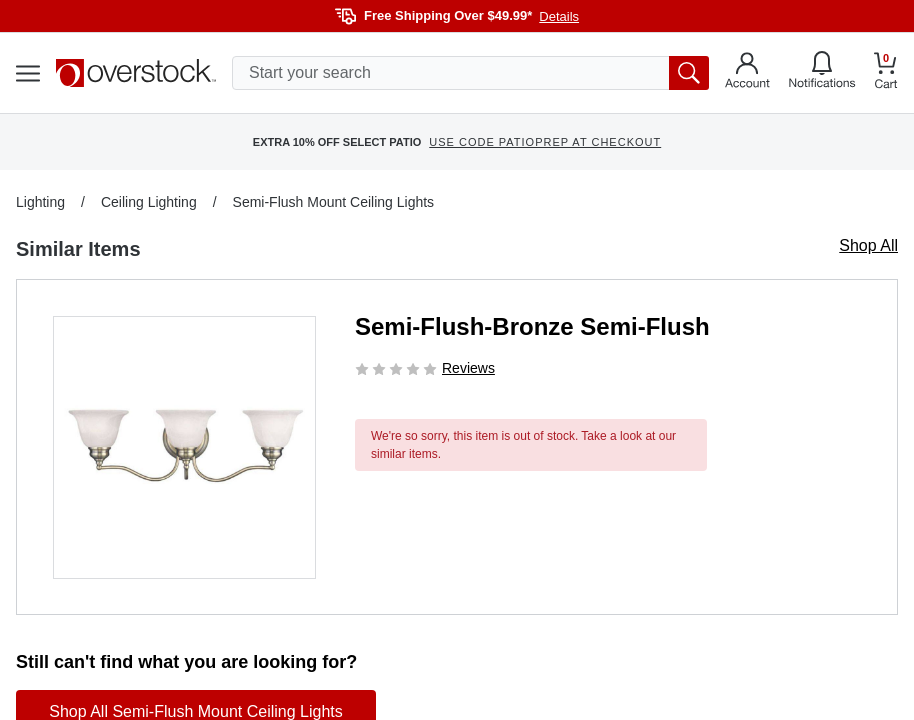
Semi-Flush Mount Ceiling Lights (334, 202)
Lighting (40, 202)
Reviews (468, 368)
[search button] (689, 73)
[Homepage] (136, 73)
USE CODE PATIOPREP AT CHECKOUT (545, 142)
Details (559, 16)
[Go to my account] (747, 73)
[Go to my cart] (886, 73)
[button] (184, 447)
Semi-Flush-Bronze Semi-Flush (532, 326)
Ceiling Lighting (149, 202)
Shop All (868, 245)
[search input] (470, 73)
